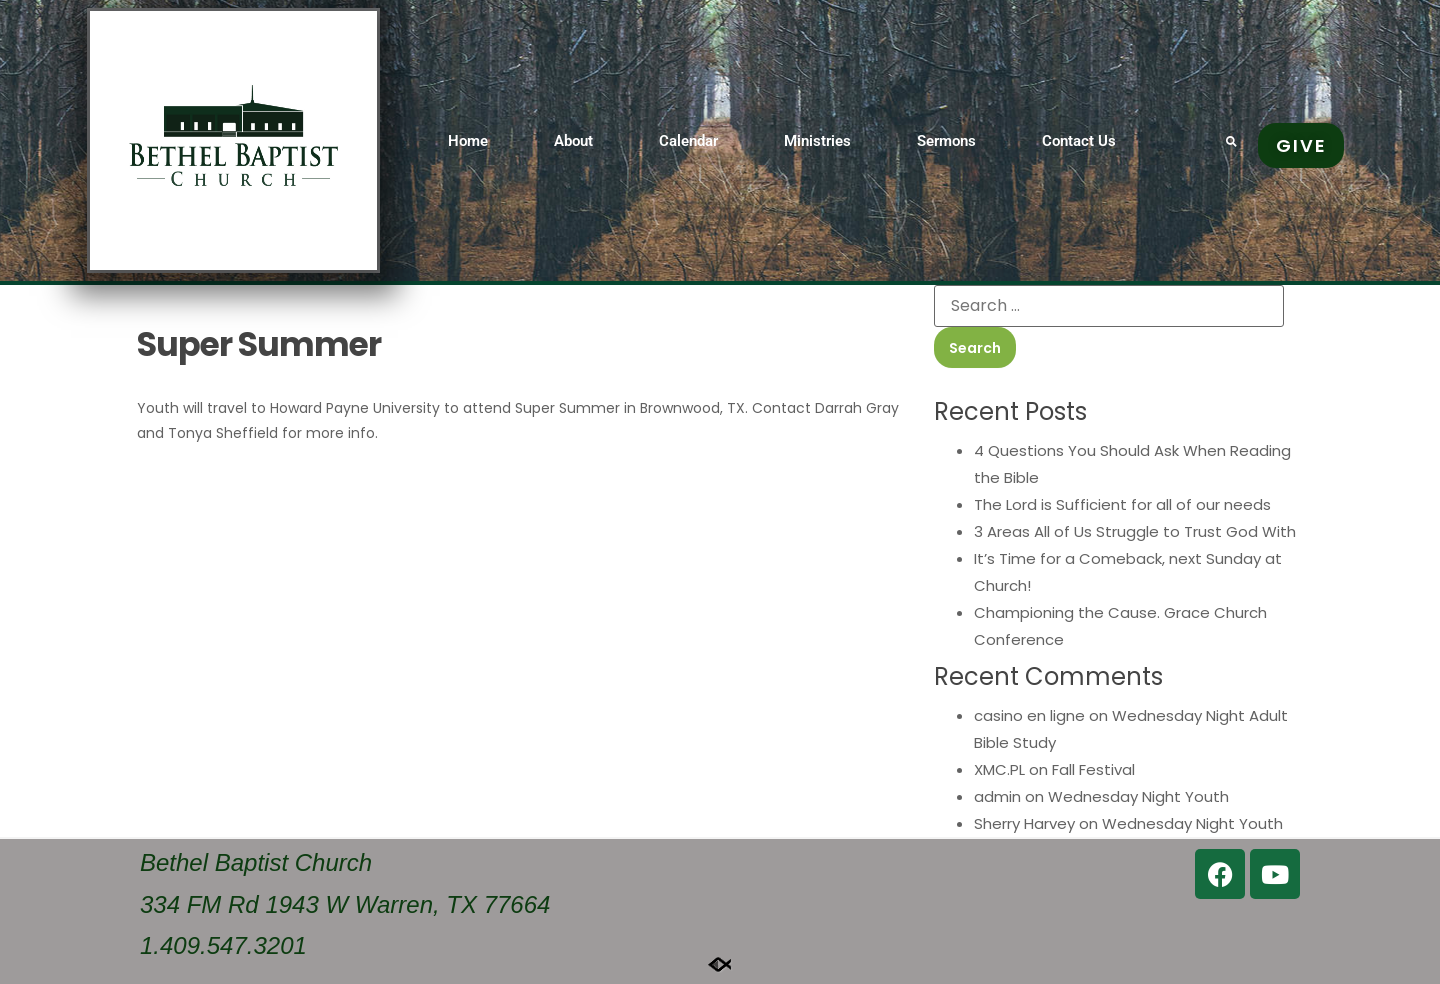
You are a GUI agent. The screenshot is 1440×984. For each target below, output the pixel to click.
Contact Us (1079, 141)
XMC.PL (999, 769)
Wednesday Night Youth (1138, 796)
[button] (1231, 140)
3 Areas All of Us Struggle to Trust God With (1135, 531)
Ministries (817, 141)
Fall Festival (1093, 769)
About (573, 141)
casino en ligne (1029, 715)
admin (997, 796)
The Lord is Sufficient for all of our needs (1122, 504)
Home (468, 141)
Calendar (688, 141)
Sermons (946, 141)
